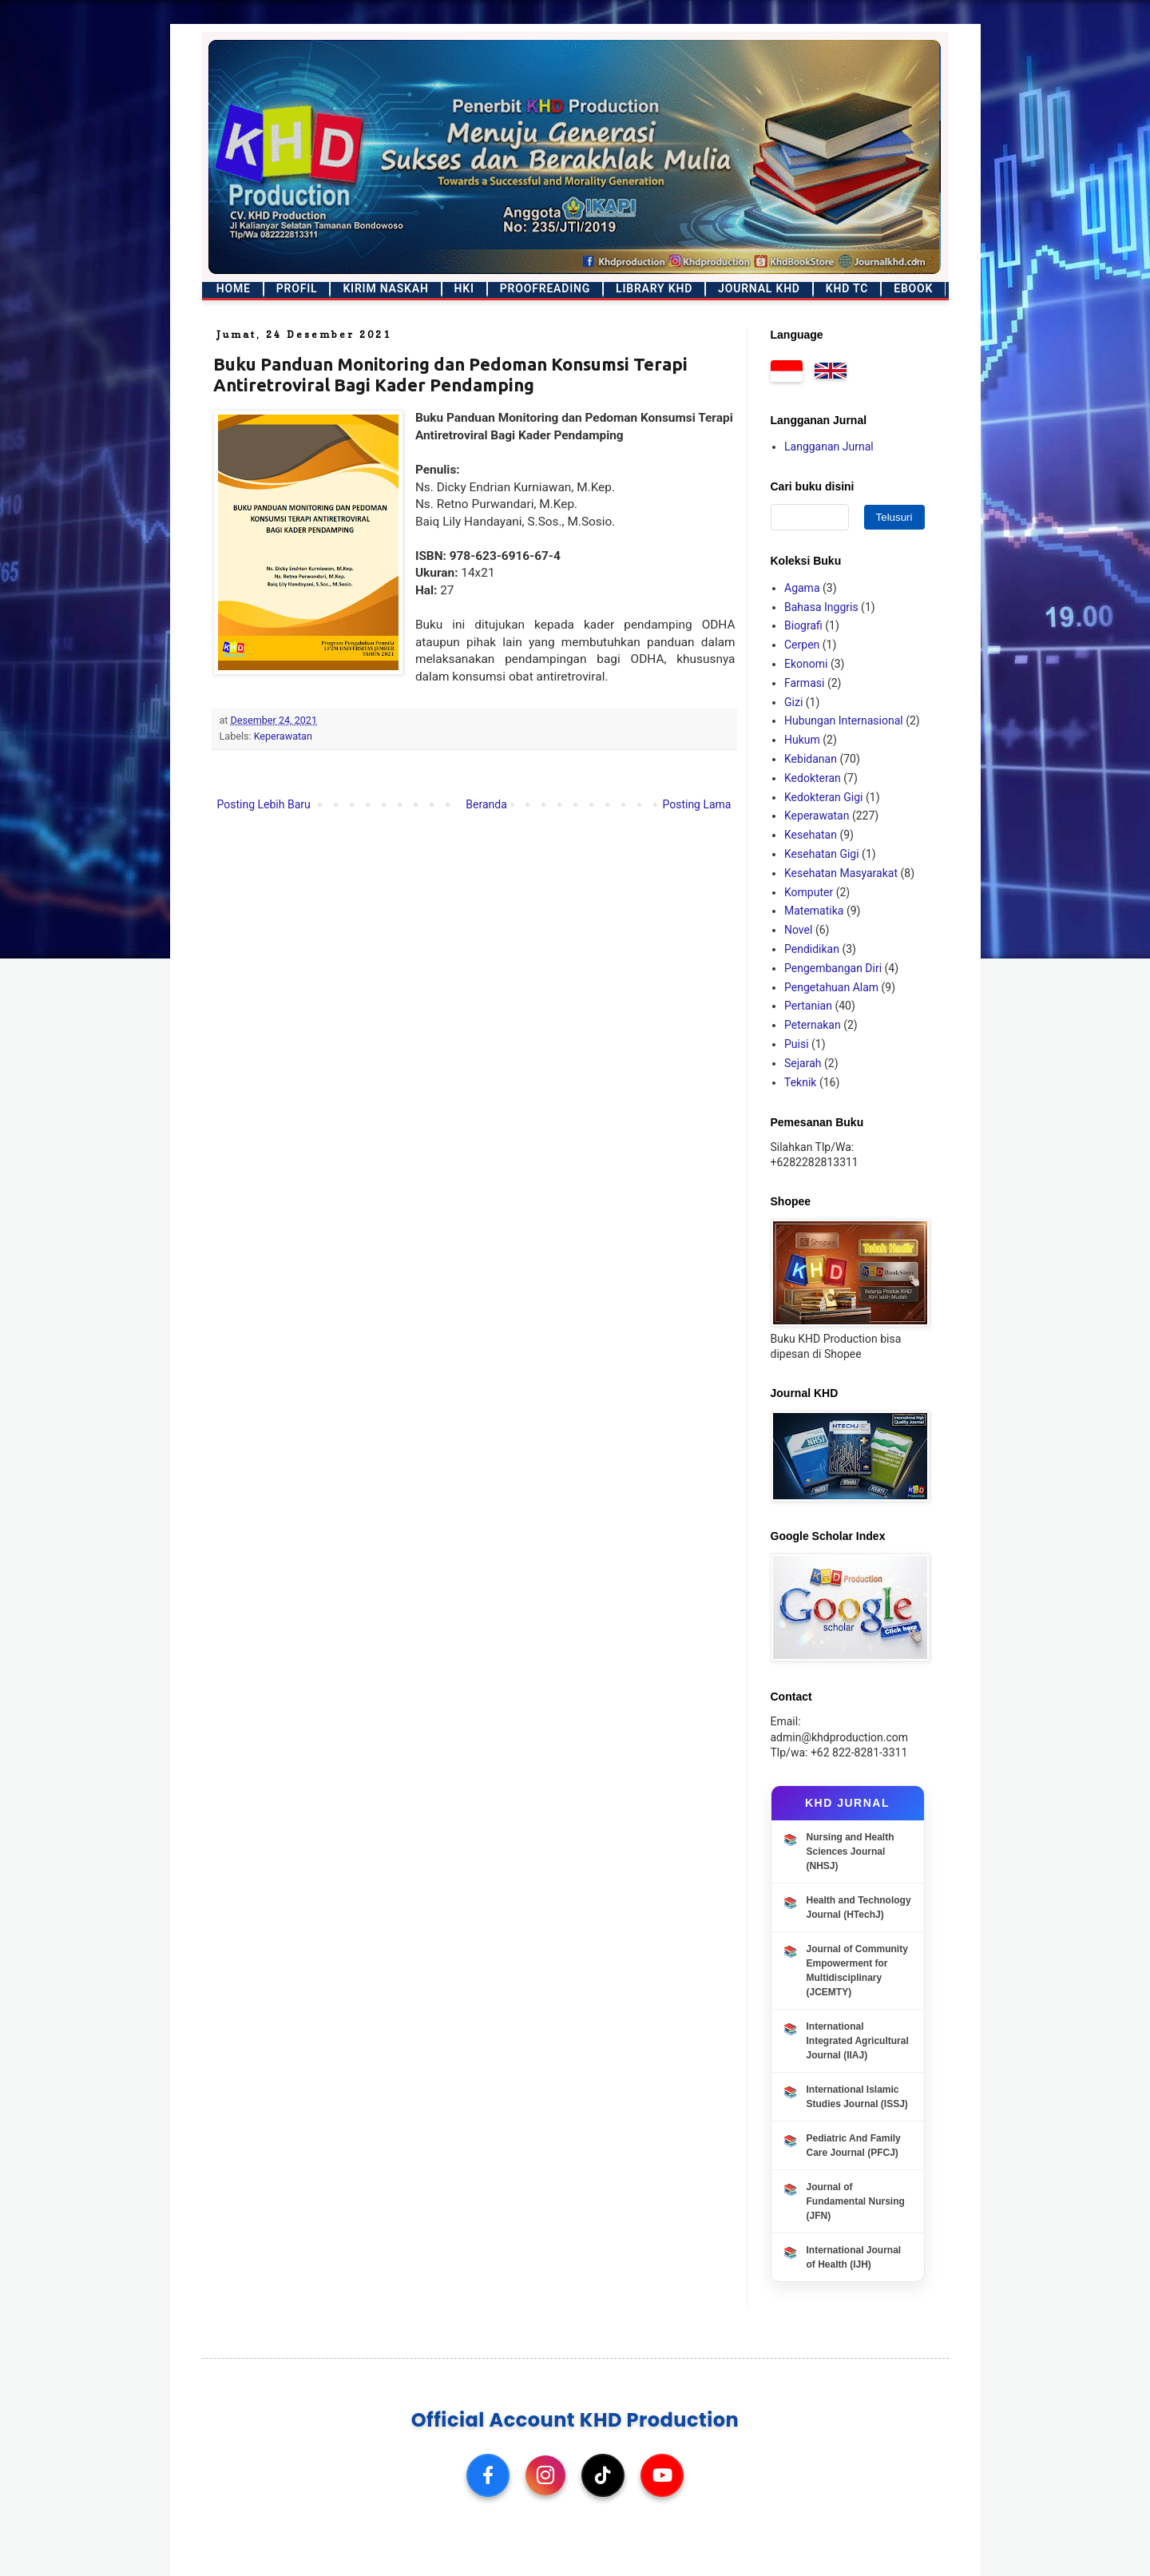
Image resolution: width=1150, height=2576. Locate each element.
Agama (802, 587)
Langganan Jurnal (829, 446)
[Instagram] (545, 2475)
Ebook (913, 288)
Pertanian (808, 1005)
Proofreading (545, 288)
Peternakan (812, 1024)
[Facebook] (488, 2475)
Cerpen (801, 644)
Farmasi (804, 683)
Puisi (796, 1044)
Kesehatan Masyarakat (841, 873)
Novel (798, 929)
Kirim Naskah (385, 288)
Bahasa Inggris (821, 607)
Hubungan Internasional (843, 720)
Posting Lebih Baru (264, 804)
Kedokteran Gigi (823, 797)
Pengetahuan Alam (831, 987)
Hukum (802, 739)
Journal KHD (759, 288)
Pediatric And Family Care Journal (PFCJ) (854, 2145)
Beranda (486, 804)
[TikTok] (603, 2475)
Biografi (803, 625)
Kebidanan (810, 758)
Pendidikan (811, 949)
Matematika (813, 910)
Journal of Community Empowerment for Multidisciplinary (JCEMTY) (857, 1970)
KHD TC (847, 288)
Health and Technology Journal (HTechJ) (859, 1907)
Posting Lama (696, 804)
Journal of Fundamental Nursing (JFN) (856, 2201)
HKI (464, 288)
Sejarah (803, 1063)
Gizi (793, 702)
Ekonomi (805, 663)
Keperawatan (283, 736)
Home (233, 288)
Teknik (800, 1082)
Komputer (808, 892)
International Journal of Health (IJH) (854, 2257)
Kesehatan (810, 834)
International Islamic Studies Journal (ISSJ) (857, 2097)
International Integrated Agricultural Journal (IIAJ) (858, 2041)
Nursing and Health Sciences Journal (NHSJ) (850, 1851)
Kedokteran (812, 778)
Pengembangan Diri (833, 968)
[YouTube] (662, 2475)
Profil (297, 288)
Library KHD (654, 288)
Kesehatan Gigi (821, 853)
